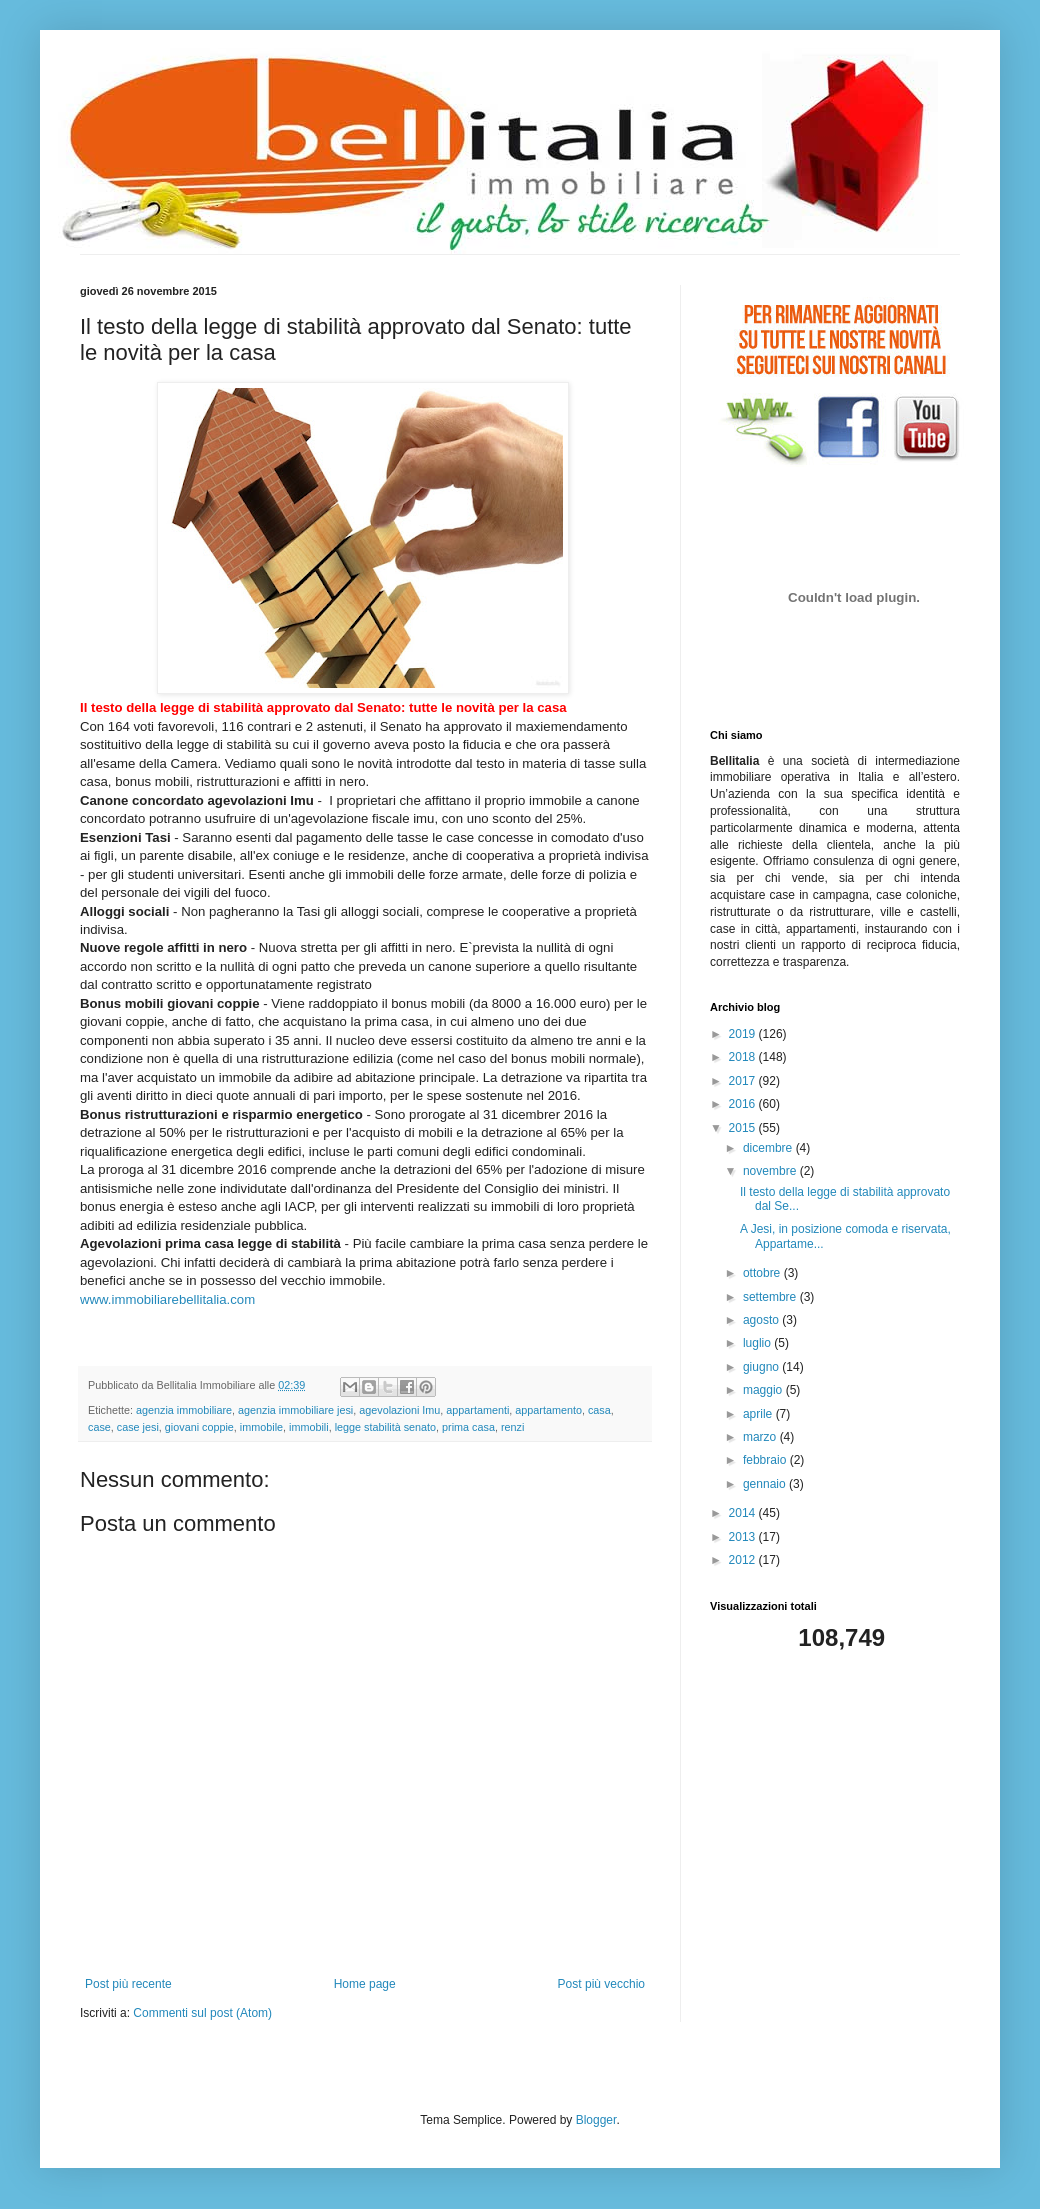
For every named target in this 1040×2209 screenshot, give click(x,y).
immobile (261, 1427)
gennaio (766, 1484)
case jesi (138, 1427)
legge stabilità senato (385, 1427)
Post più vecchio (601, 1984)
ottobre (763, 1273)
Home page (365, 1984)
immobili (309, 1427)
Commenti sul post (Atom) (202, 2013)
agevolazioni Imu (399, 1410)
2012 (744, 1560)
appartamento (548, 1410)
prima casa (468, 1427)
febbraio (766, 1460)
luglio (758, 1343)
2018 (744, 1057)
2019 (744, 1034)
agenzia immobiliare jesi (295, 1410)
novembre (771, 1171)
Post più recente (128, 1984)
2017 (744, 1081)
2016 (744, 1104)
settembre (771, 1297)
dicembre (769, 1148)
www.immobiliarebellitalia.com (167, 1299)
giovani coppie (199, 1427)
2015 (744, 1128)
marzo (761, 1437)
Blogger (596, 2120)
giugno (762, 1367)
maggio (764, 1390)
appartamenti (477, 1410)
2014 (744, 1513)
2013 (744, 1537)
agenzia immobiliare (184, 1410)
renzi (512, 1427)
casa (599, 1410)
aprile (759, 1414)
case (99, 1427)
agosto (762, 1320)
